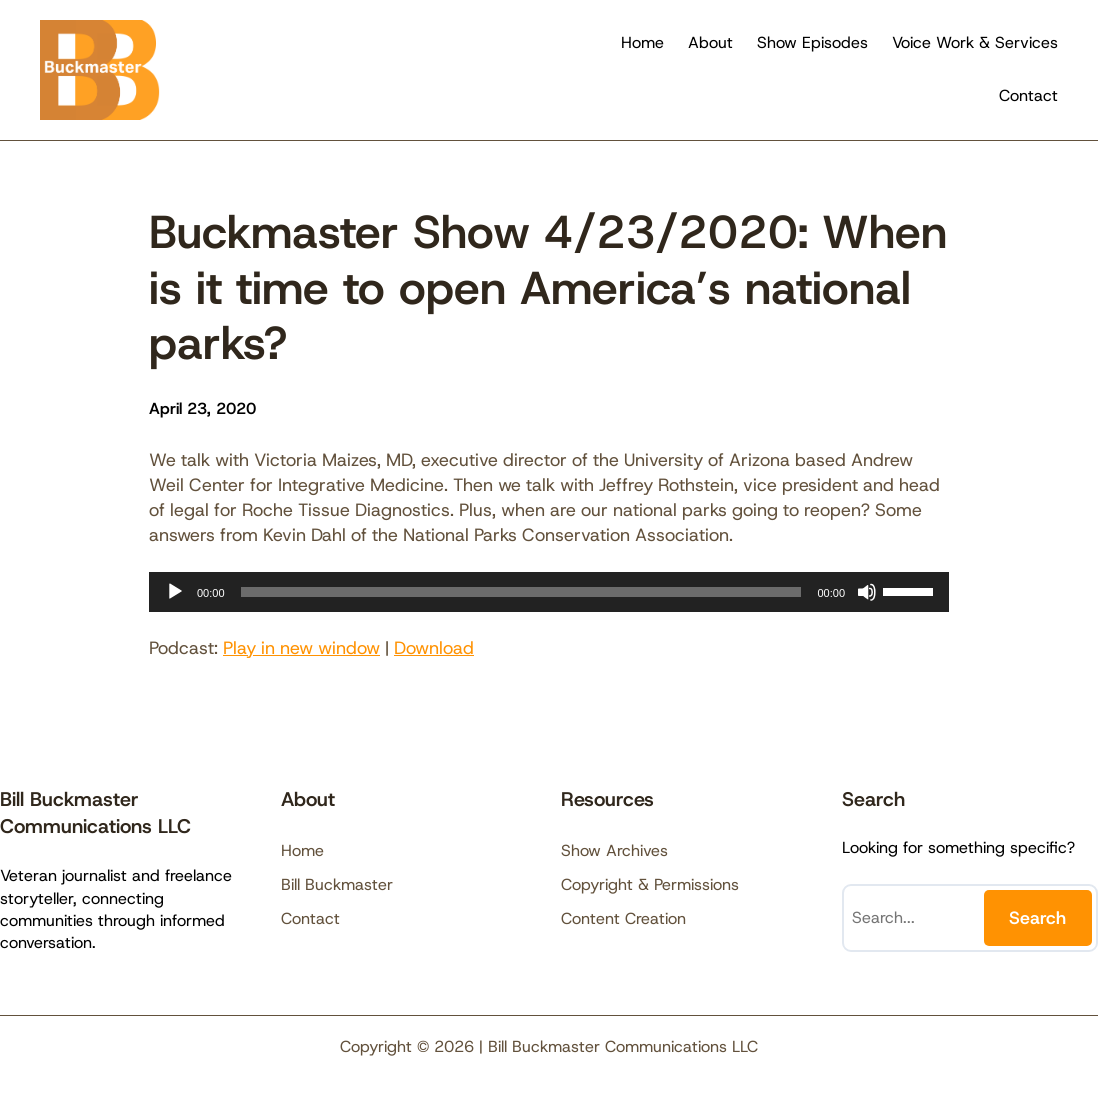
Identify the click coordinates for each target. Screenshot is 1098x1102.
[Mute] (867, 592)
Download (434, 648)
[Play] (175, 592)
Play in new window (301, 648)
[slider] (521, 592)
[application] (549, 592)
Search (1037, 918)
